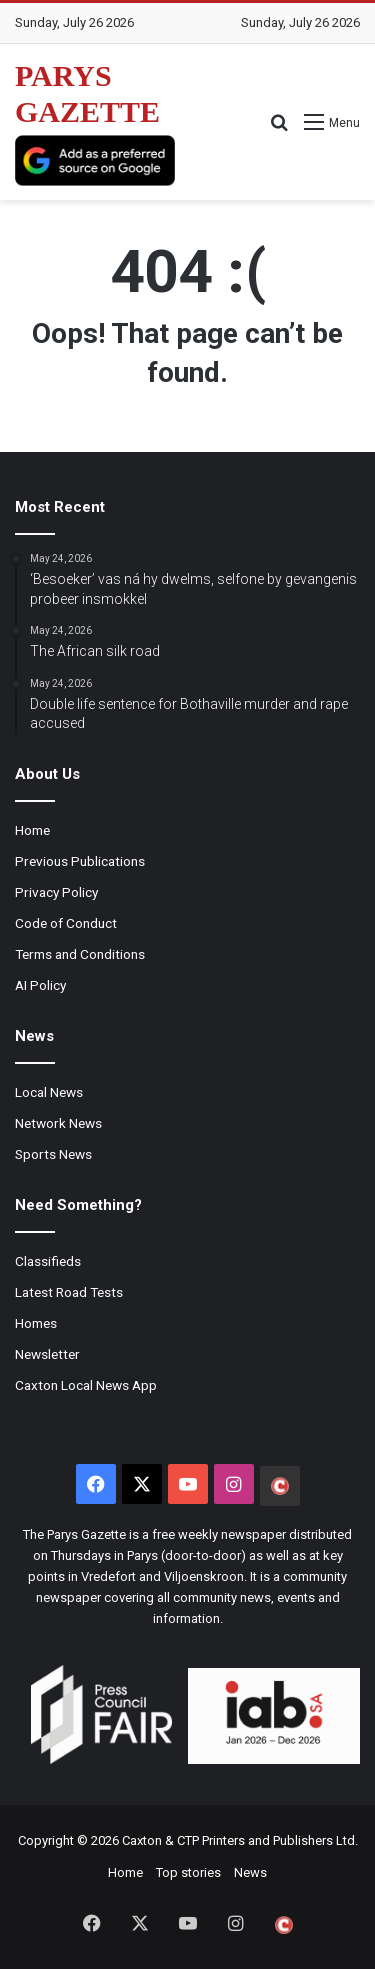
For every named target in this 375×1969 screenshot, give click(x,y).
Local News (49, 1092)
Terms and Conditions (80, 954)
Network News (58, 1123)
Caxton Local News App (86, 1385)
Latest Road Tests (69, 1292)
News (250, 1872)
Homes (36, 1323)
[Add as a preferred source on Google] (95, 160)
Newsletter (47, 1354)
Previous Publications (80, 861)
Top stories (188, 1872)
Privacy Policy (56, 892)
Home (32, 830)
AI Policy (40, 985)
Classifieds (48, 1261)
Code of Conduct (66, 923)
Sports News (53, 1154)
